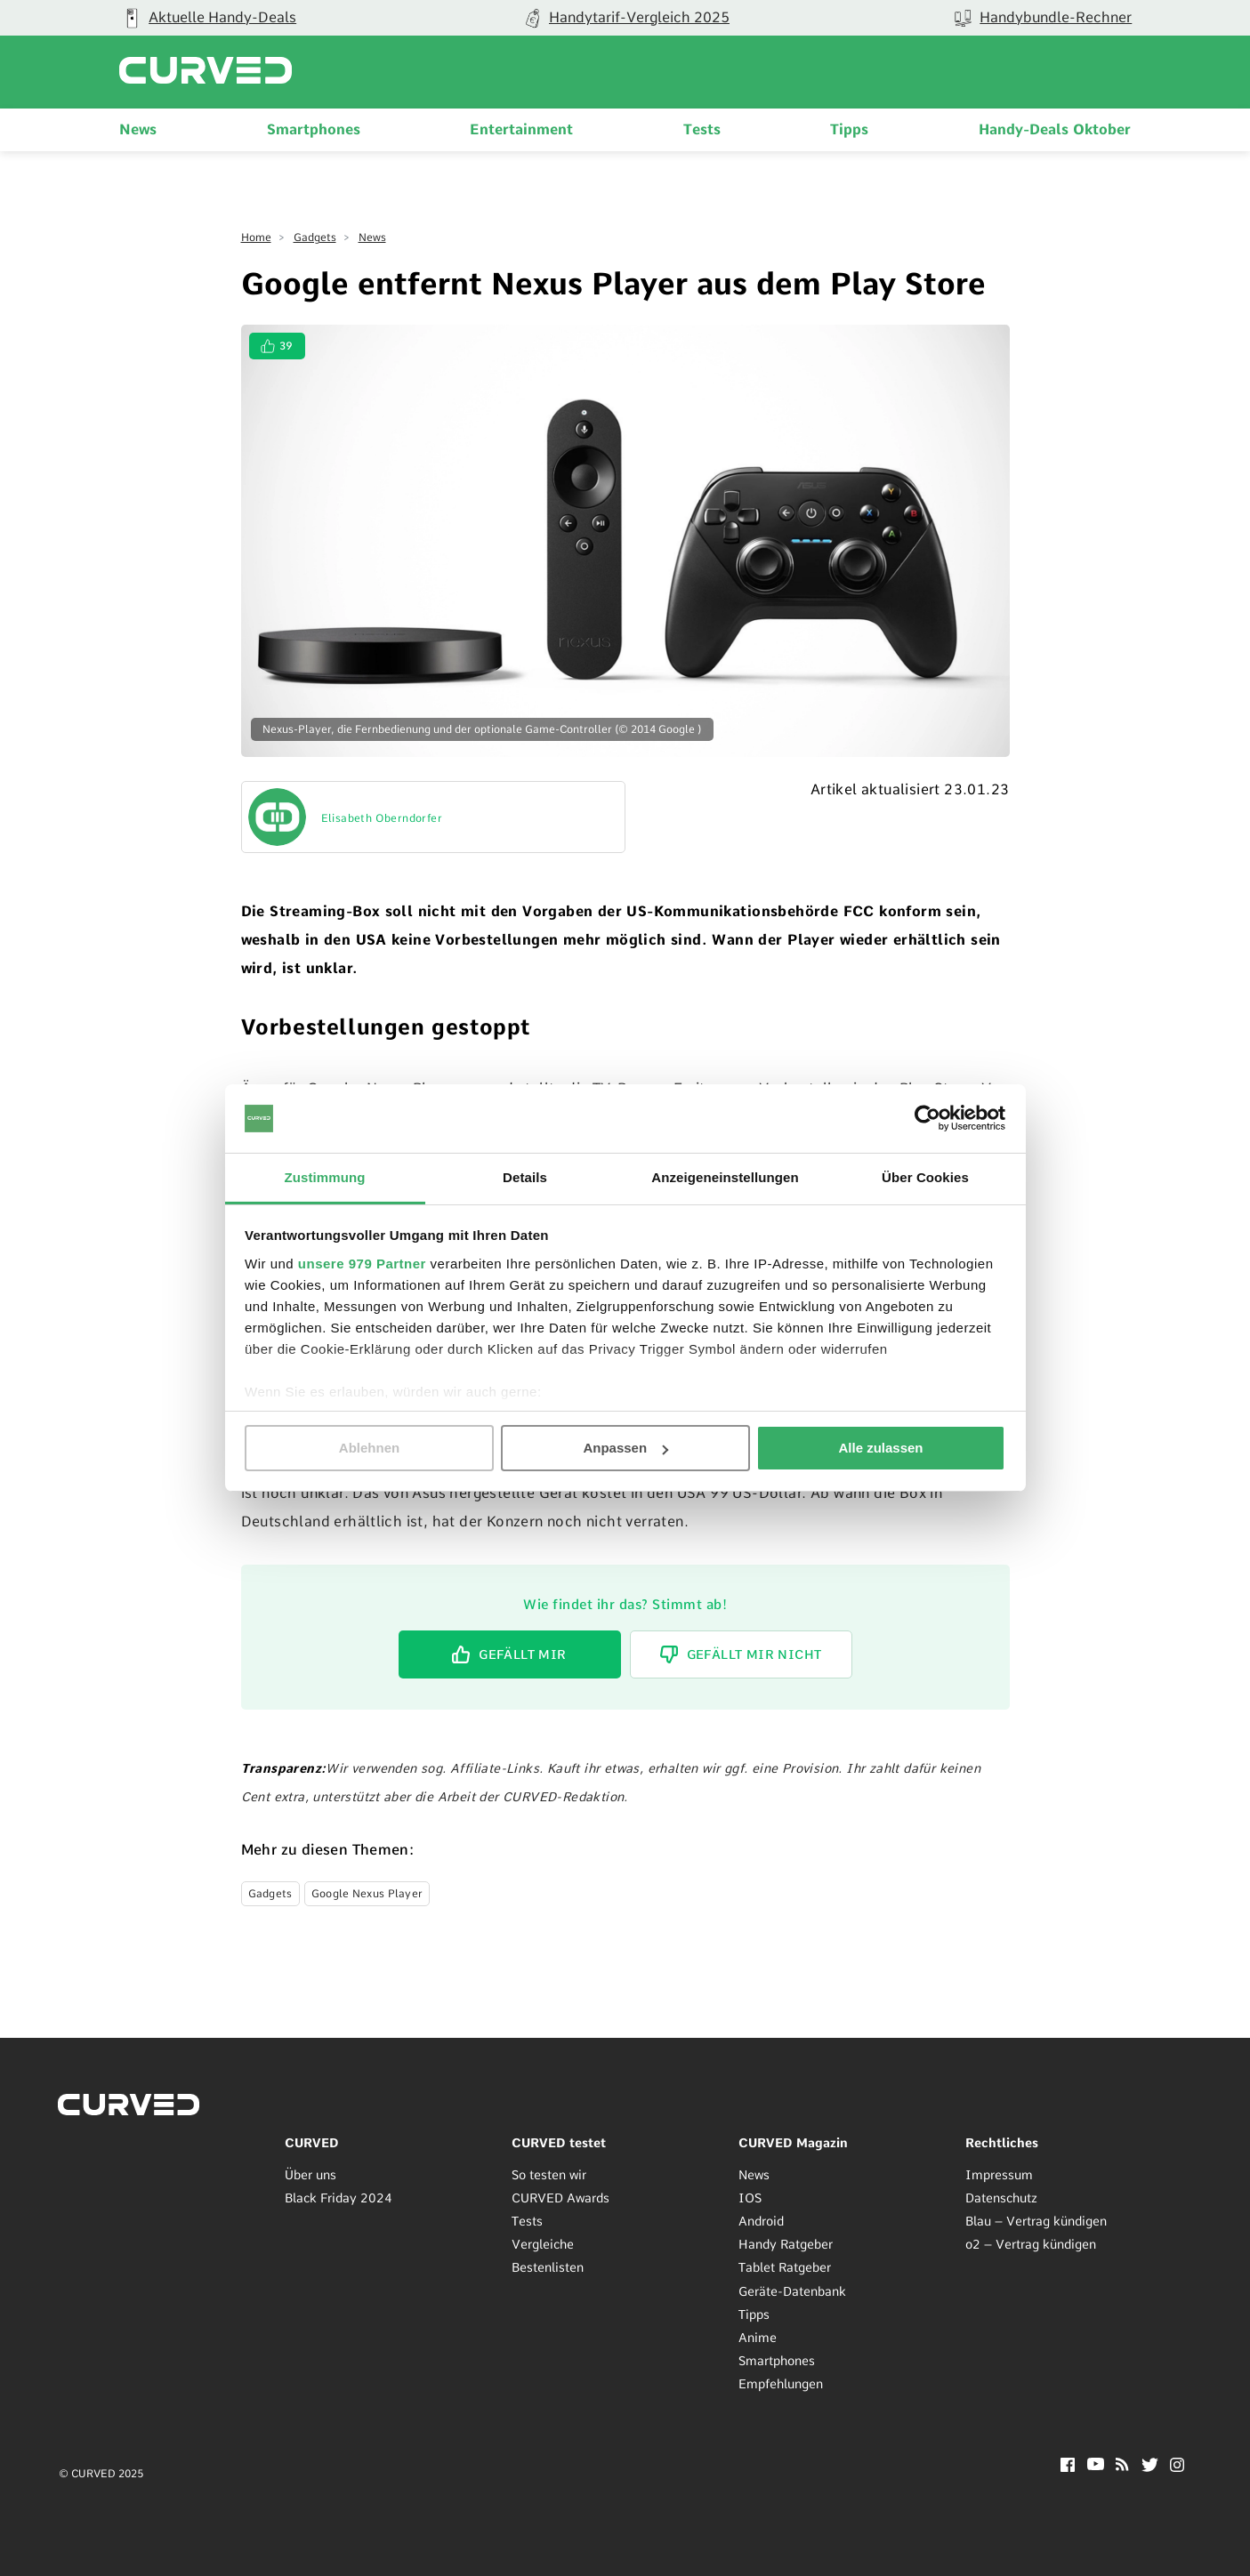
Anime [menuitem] (757, 2337)
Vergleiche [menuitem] (543, 2244)
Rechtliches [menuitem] (1001, 2143)
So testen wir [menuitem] (549, 2175)
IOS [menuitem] (750, 2198)
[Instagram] (1177, 2467)
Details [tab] (525, 1177)
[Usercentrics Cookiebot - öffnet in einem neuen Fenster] (927, 1118)
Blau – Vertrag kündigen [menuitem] (1036, 2221)
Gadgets (315, 237)
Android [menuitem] (761, 2221)
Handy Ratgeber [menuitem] (785, 2244)
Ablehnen (369, 1447)
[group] (624, 18)
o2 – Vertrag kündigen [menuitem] (1030, 2244)
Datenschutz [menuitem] (1001, 2198)
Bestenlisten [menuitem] (548, 2267)
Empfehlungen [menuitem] (780, 2384)
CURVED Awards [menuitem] (560, 2198)
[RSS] (1122, 2466)
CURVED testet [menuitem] (559, 2143)
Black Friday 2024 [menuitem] (338, 2198)
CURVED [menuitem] (312, 2143)
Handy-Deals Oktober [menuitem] (1055, 129)
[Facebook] (1067, 2467)
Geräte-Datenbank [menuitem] (792, 2291)
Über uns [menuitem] (310, 2175)
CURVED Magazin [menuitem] (793, 2143)
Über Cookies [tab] (925, 1177)
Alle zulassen (880, 1447)
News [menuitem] (138, 129)
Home (256, 237)
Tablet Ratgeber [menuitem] (784, 2267)
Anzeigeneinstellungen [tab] (724, 1177)
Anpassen (625, 1447)
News (372, 237)
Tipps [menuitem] (849, 129)
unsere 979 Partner (362, 1263)
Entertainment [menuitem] (521, 129)
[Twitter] (1149, 2467)
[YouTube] (1095, 2465)
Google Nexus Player (367, 1894)
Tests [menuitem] (702, 129)
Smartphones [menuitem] (313, 129)
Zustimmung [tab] (325, 1177)
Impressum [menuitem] (999, 2175)
